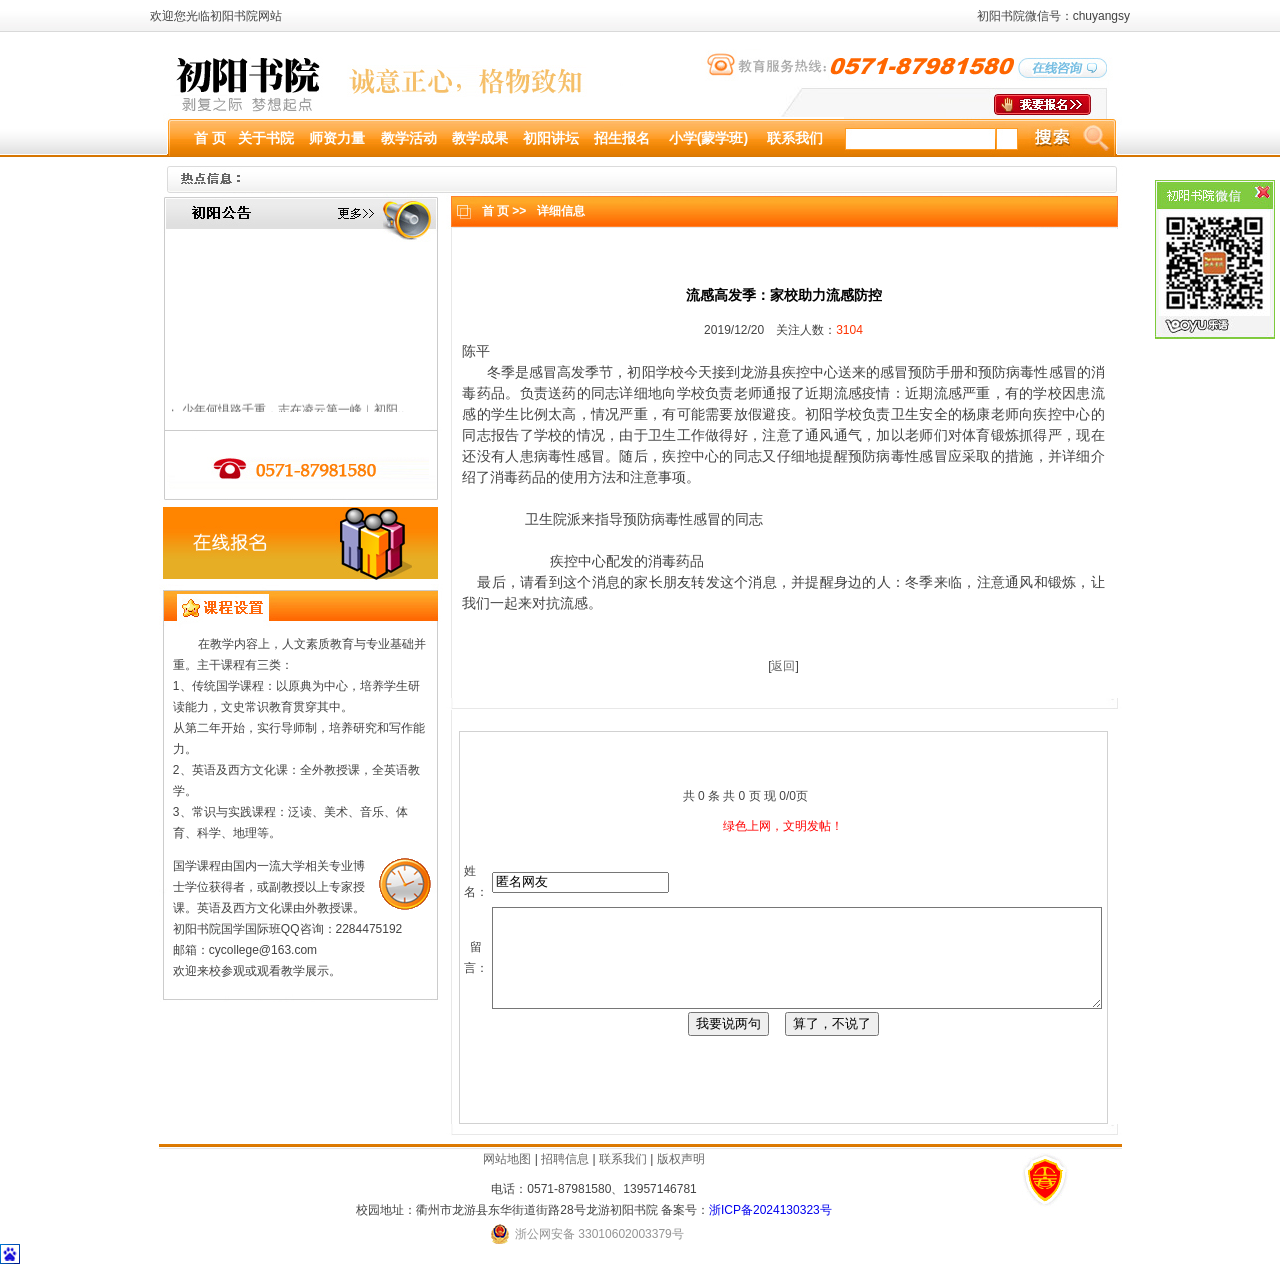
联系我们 (623, 1177)
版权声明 (681, 1177)
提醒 (827, 456)
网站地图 (507, 1177)
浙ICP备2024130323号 (770, 1228)
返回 (777, 666)
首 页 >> (497, 211)
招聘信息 (565, 1177)
